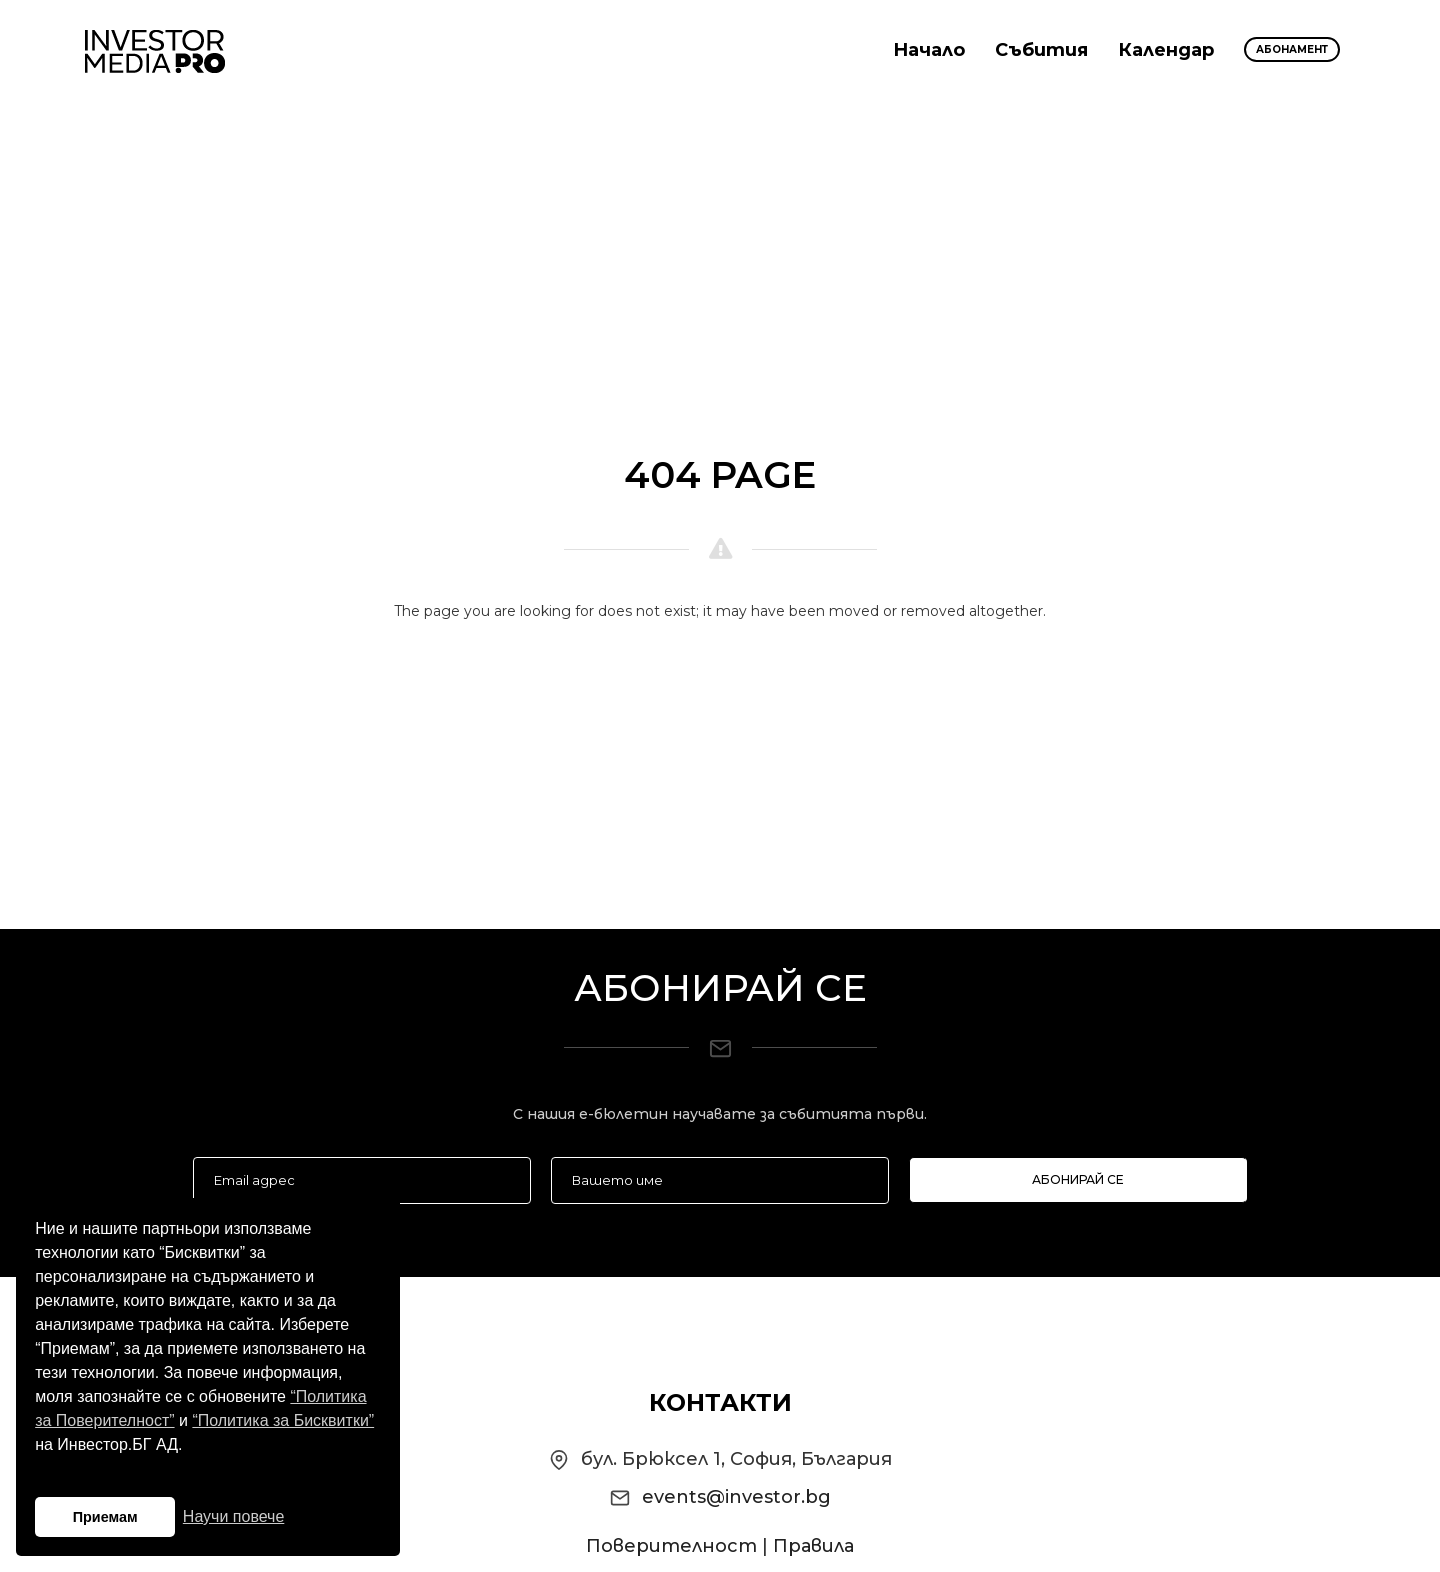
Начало (929, 50)
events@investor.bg (736, 1497)
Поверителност (671, 1546)
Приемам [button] (105, 1517)
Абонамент (1292, 49)
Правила (813, 1546)
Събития (1041, 50)
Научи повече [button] (233, 1516)
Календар (1166, 50)
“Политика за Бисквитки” (283, 1420)
